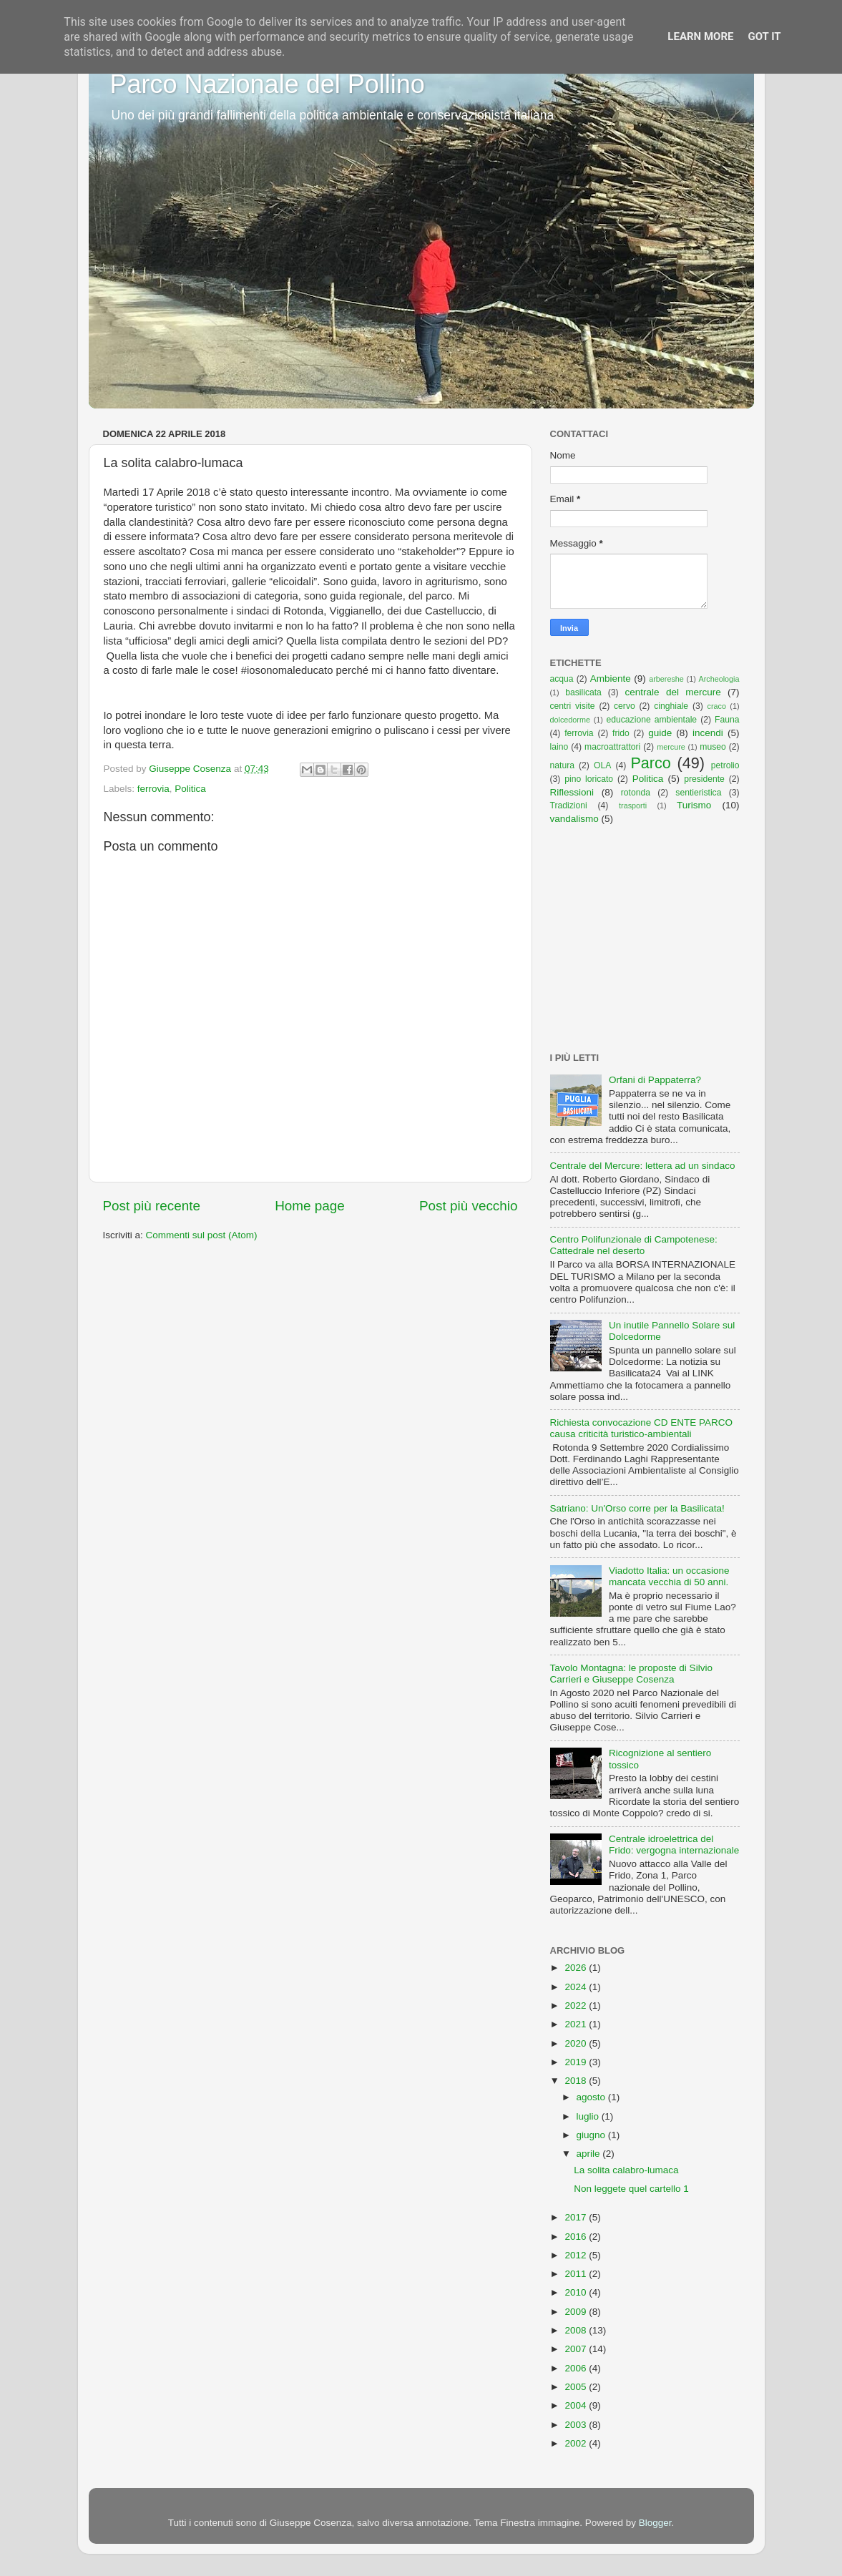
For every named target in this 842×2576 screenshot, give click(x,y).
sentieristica (698, 793)
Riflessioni (572, 792)
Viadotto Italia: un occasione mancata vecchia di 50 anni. (669, 1576)
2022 (576, 2005)
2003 (576, 2424)
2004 (576, 2405)
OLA (602, 765)
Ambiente (610, 678)
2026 (576, 1967)
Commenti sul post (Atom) (202, 1235)
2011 (576, 2273)
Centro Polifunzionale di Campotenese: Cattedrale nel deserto (634, 1245)
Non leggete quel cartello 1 (631, 2188)
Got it (764, 36)
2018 (576, 2080)
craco (717, 706)
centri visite (572, 706)
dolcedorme (570, 719)
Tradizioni (568, 805)
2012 (576, 2255)
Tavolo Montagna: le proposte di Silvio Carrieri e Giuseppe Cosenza (631, 1673)
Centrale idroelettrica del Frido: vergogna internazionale (674, 1844)
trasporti (633, 805)
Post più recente (152, 1205)
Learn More (700, 36)
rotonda (635, 793)
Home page (310, 1205)
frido (621, 733)
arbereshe (666, 679)
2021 (576, 2024)
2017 (576, 2217)
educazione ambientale (652, 720)
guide (660, 733)
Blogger (655, 2522)
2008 (576, 2330)
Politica (190, 788)
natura (562, 765)
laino (559, 747)
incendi (707, 733)
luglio (589, 2116)
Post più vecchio (468, 1205)
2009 (576, 2311)
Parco (650, 763)
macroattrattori (612, 747)
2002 (576, 2443)
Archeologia (718, 679)
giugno (592, 2135)
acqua (562, 679)
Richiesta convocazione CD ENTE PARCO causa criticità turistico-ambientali (641, 1428)
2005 (576, 2386)
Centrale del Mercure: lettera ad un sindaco (642, 1165)
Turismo (694, 805)
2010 (576, 2292)
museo (712, 747)
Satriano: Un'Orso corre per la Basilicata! (637, 1508)
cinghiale (671, 706)
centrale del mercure (673, 692)
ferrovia (153, 788)
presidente (704, 779)
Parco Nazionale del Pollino (267, 84)
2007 (576, 2349)
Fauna (727, 720)
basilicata (583, 692)
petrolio (725, 765)
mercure (671, 747)
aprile (590, 2153)
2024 (576, 1987)
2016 (576, 2236)
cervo (624, 706)
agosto (592, 2097)
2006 (576, 2368)
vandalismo (574, 818)
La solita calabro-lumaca (626, 2170)
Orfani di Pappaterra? (655, 1079)
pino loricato (588, 779)
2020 (576, 2043)
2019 (576, 2062)
